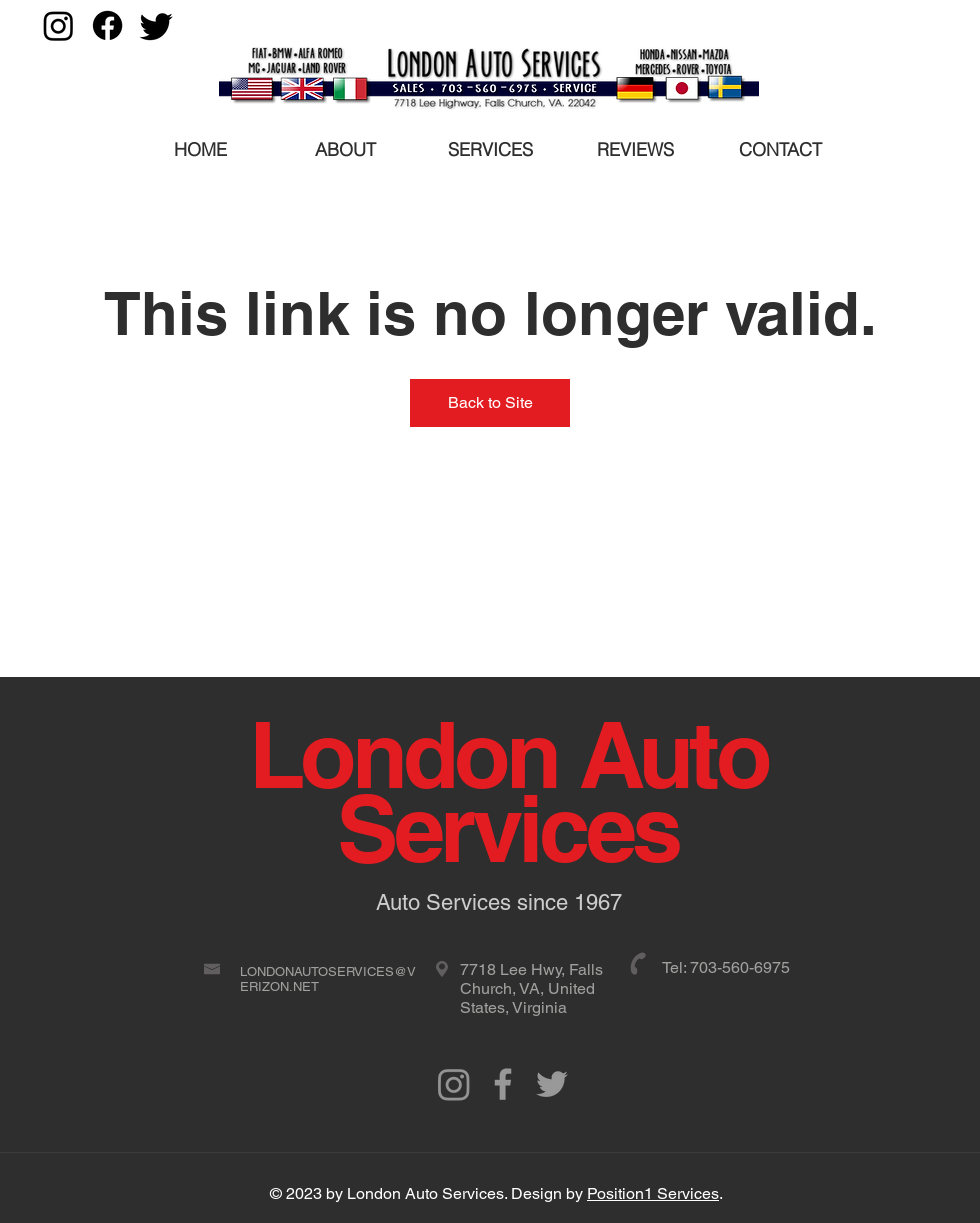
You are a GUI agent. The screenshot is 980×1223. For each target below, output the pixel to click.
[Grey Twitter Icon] (552, 1084)
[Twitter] (156, 25)
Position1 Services (653, 1193)
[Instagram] (58, 25)
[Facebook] (107, 25)
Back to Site (490, 402)
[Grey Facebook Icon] (503, 1084)
